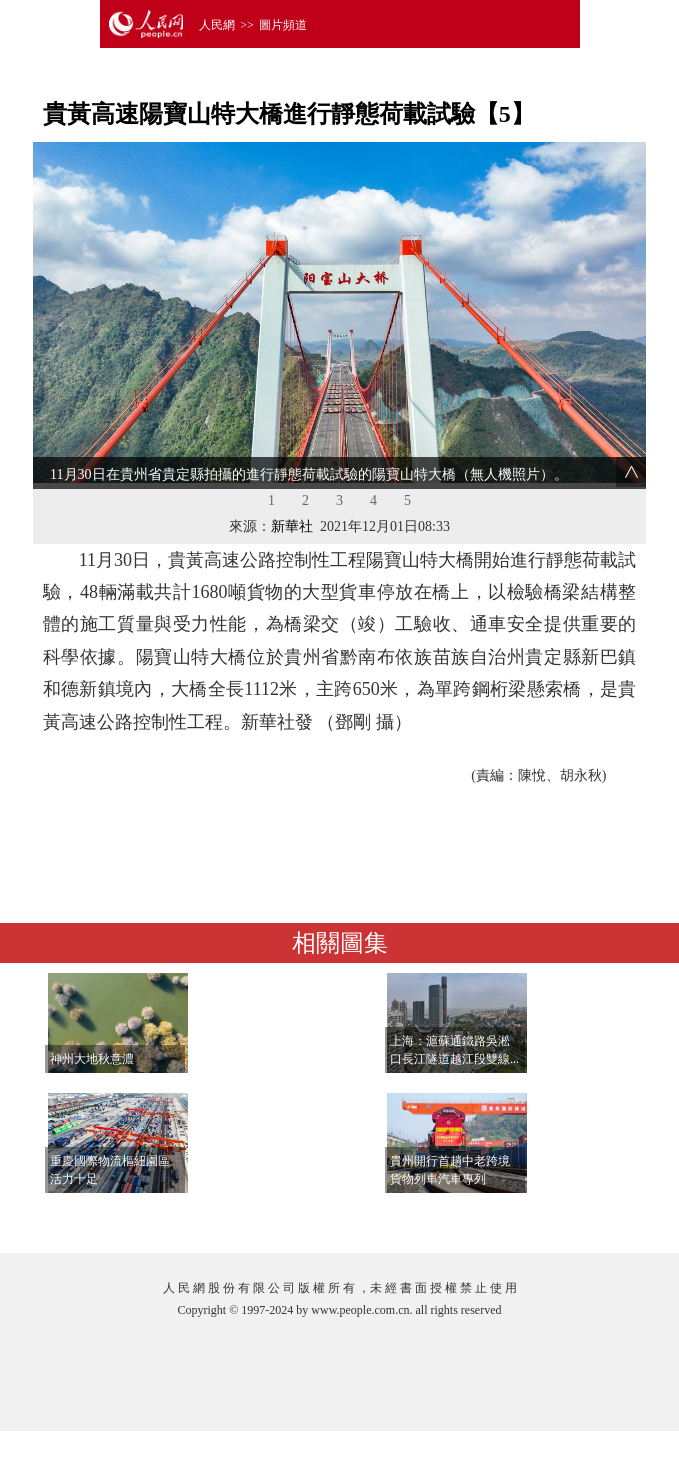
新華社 (292, 526)
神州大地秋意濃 (92, 1059)
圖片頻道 (283, 25)
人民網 (217, 25)
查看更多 (578, 1217)
